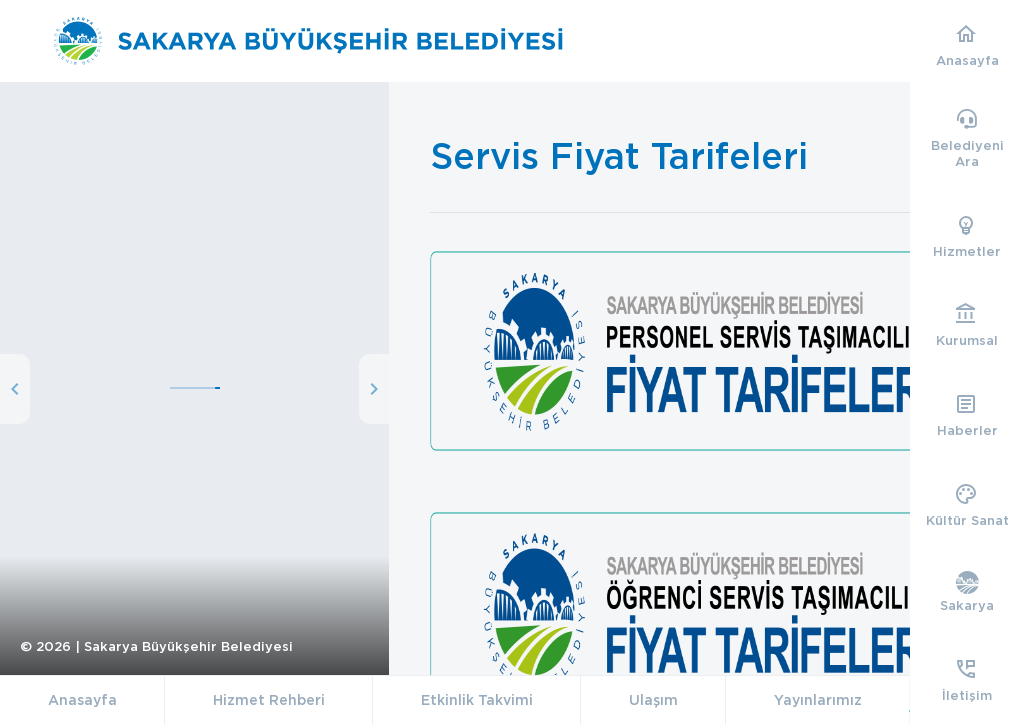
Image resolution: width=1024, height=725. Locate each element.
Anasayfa (82, 700)
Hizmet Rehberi (269, 700)
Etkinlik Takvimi (477, 700)
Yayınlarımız (818, 700)
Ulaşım (653, 700)
